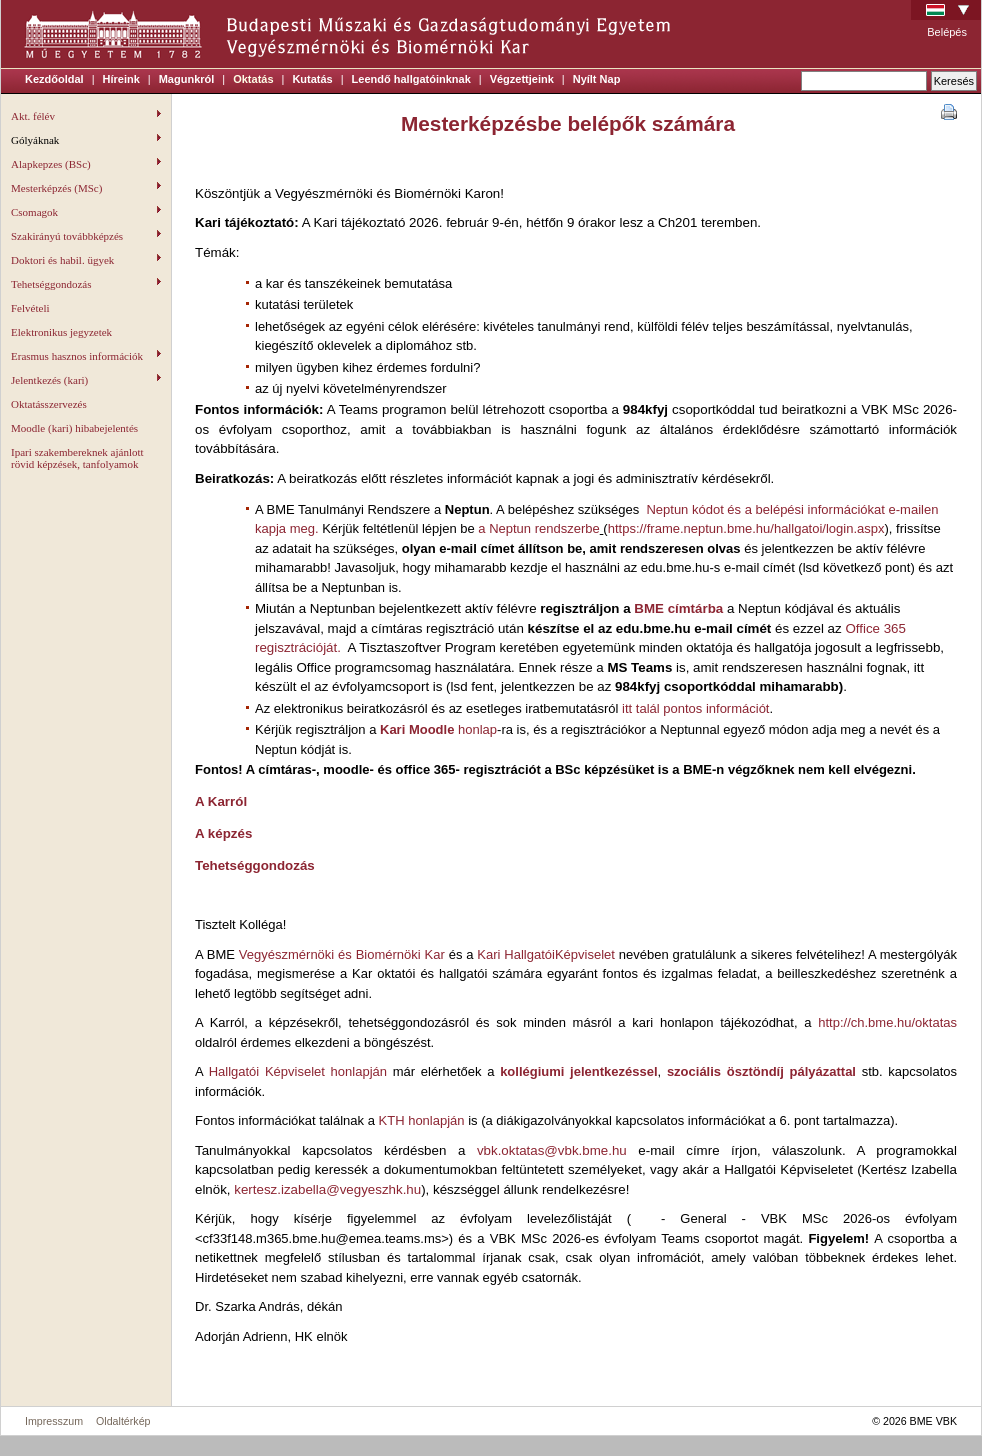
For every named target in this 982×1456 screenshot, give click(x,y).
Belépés (947, 32)
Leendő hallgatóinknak (411, 79)
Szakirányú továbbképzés (86, 236)
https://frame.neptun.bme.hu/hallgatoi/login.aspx (746, 528)
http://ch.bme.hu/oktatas (887, 1022)
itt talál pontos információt (695, 708)
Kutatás (312, 79)
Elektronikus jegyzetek (61, 332)
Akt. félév (86, 116)
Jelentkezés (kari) (86, 380)
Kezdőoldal (54, 79)
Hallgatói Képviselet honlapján (298, 1071)
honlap (438, 729)
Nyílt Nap (597, 79)
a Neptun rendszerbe (538, 528)
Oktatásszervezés (49, 404)
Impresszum (54, 1421)
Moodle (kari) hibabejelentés (74, 428)
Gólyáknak (86, 140)
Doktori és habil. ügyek (86, 260)
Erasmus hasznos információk (86, 356)
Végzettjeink (522, 79)
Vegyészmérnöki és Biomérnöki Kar (340, 954)
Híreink (121, 79)
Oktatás (253, 79)
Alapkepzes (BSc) (86, 164)
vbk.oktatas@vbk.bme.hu (552, 1150)
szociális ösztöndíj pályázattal (764, 1071)
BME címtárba (677, 608)
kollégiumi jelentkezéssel (578, 1071)
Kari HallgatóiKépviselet (547, 954)
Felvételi (30, 308)
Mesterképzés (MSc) (86, 188)
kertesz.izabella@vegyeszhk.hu (327, 1189)
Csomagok (86, 212)
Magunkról (187, 79)
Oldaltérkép (123, 1421)
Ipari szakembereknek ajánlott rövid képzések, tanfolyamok (77, 458)
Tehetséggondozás (86, 284)
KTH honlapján (422, 1120)
